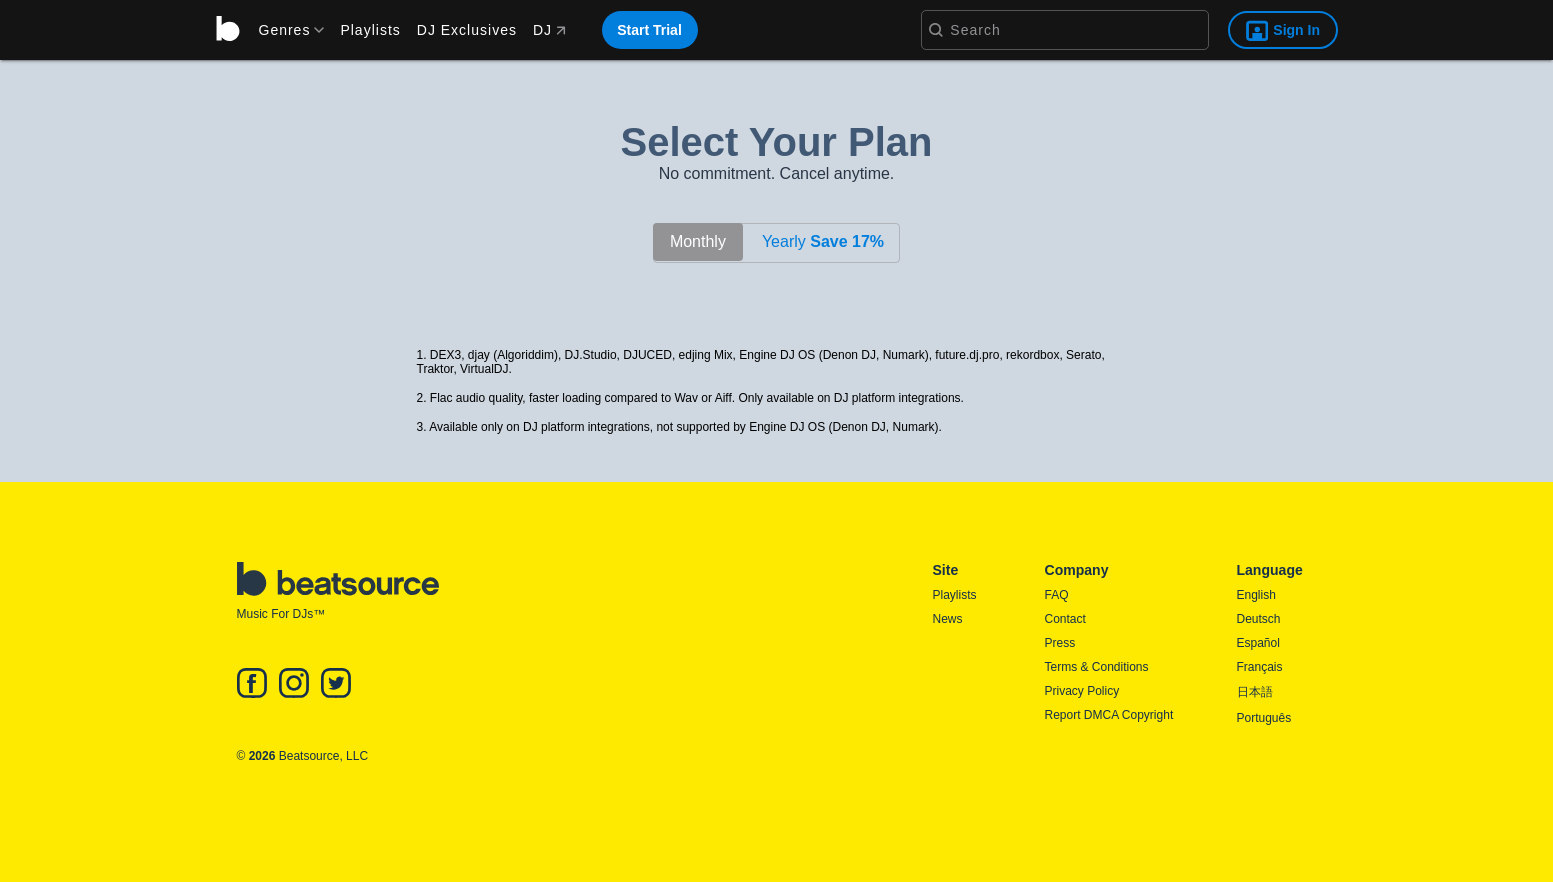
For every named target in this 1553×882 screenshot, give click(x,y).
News (948, 619)
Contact (1065, 619)
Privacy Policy (1082, 691)
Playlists (370, 30)
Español (1258, 643)
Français (1260, 667)
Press (1060, 643)
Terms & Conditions (1097, 667)
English (1256, 595)
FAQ (1057, 595)
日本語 (1255, 692)
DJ (549, 30)
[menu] (285, 30)
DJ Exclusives (467, 30)
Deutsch (1259, 619)
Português (1264, 718)
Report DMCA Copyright (1109, 715)
